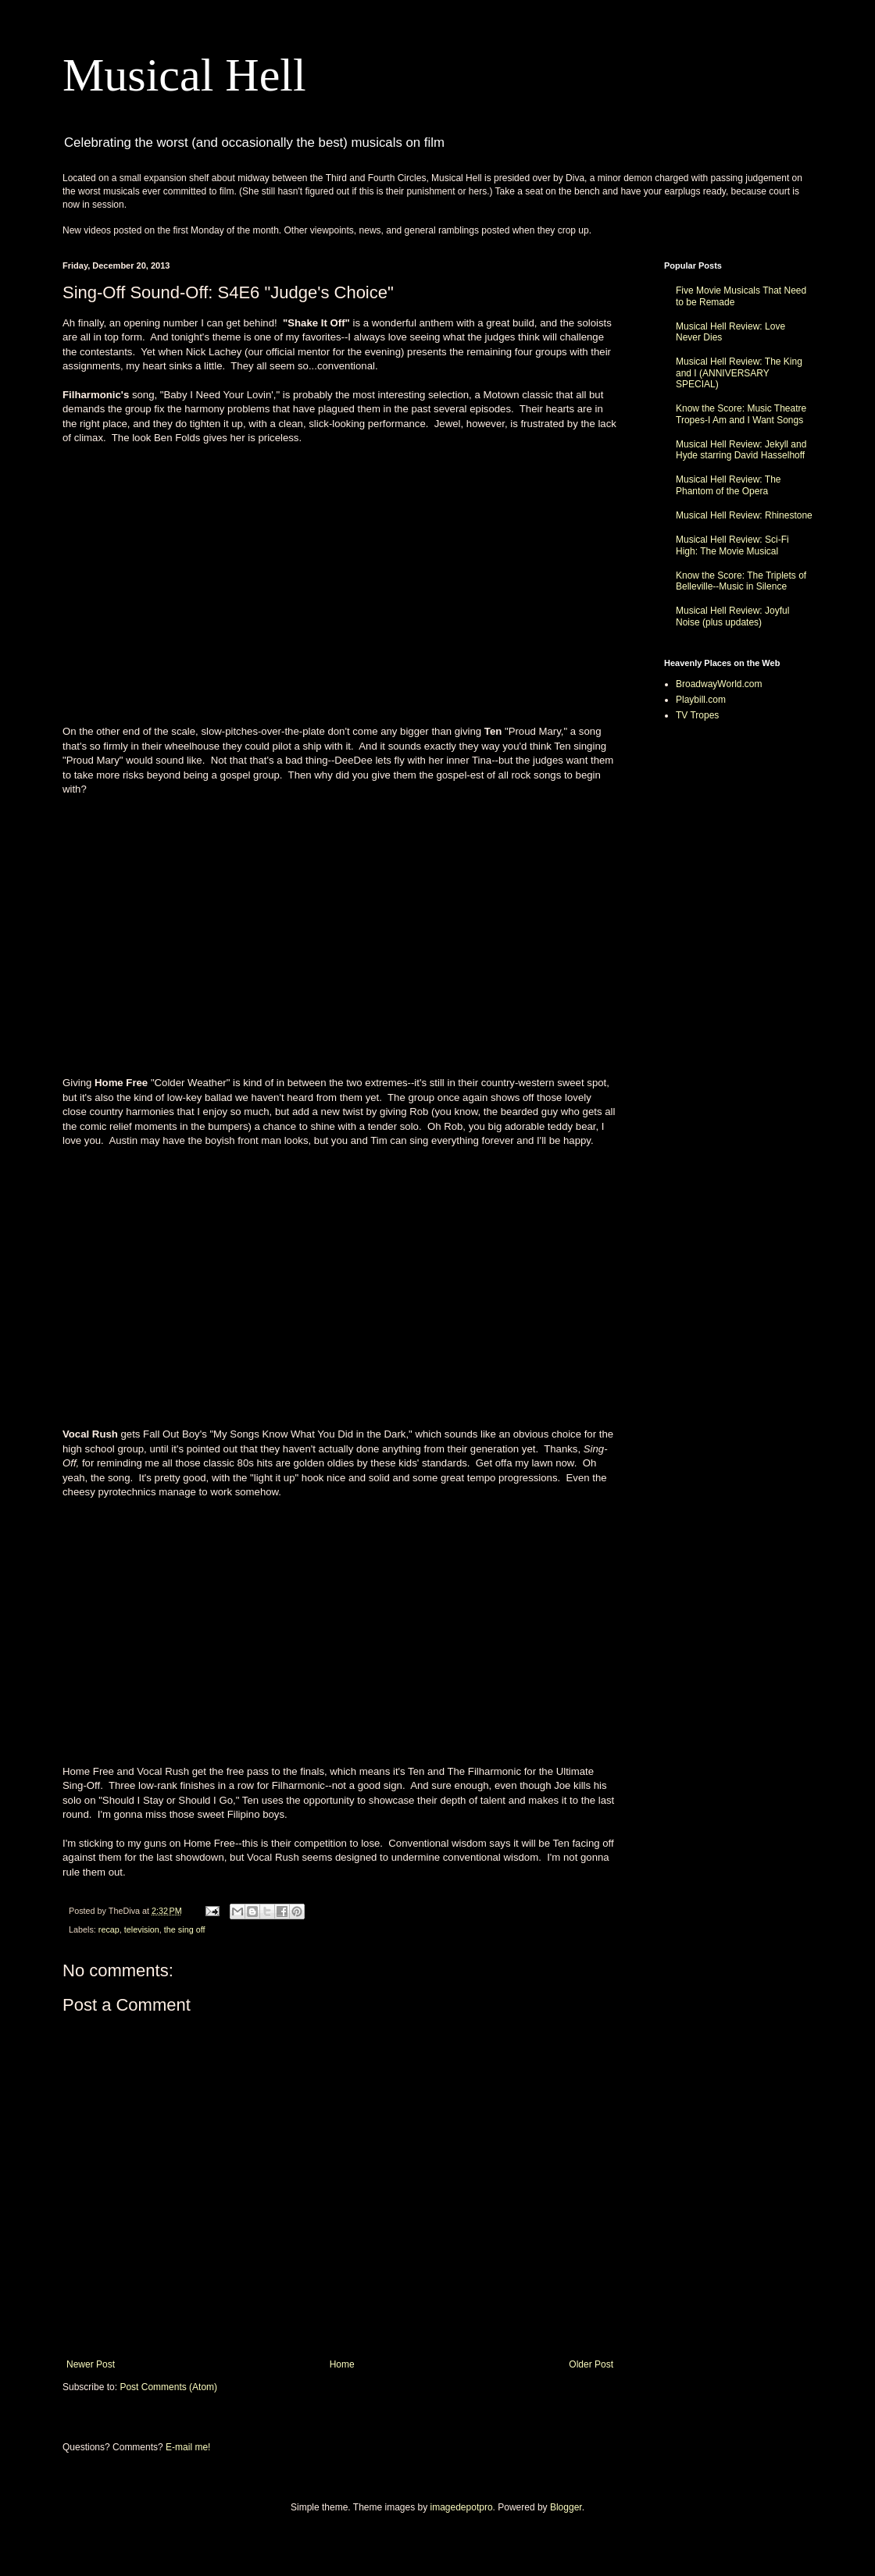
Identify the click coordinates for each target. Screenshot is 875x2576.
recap (109, 1929)
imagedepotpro (461, 2507)
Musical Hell (184, 75)
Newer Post (90, 2364)
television (141, 1929)
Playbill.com (701, 699)
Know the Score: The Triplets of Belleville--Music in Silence (741, 581)
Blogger (566, 2507)
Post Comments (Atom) (168, 2387)
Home (342, 2364)
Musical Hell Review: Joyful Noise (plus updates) (732, 616)
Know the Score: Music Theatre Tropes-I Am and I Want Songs (741, 414)
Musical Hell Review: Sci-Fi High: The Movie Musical (732, 545)
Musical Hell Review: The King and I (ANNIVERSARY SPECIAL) (739, 373)
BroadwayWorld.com (719, 684)
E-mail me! (188, 2447)
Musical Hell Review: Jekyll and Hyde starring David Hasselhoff (741, 450)
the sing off (184, 1929)
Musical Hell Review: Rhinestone (744, 515)
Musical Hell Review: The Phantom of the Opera (728, 485)
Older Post (591, 2364)
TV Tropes (697, 715)
